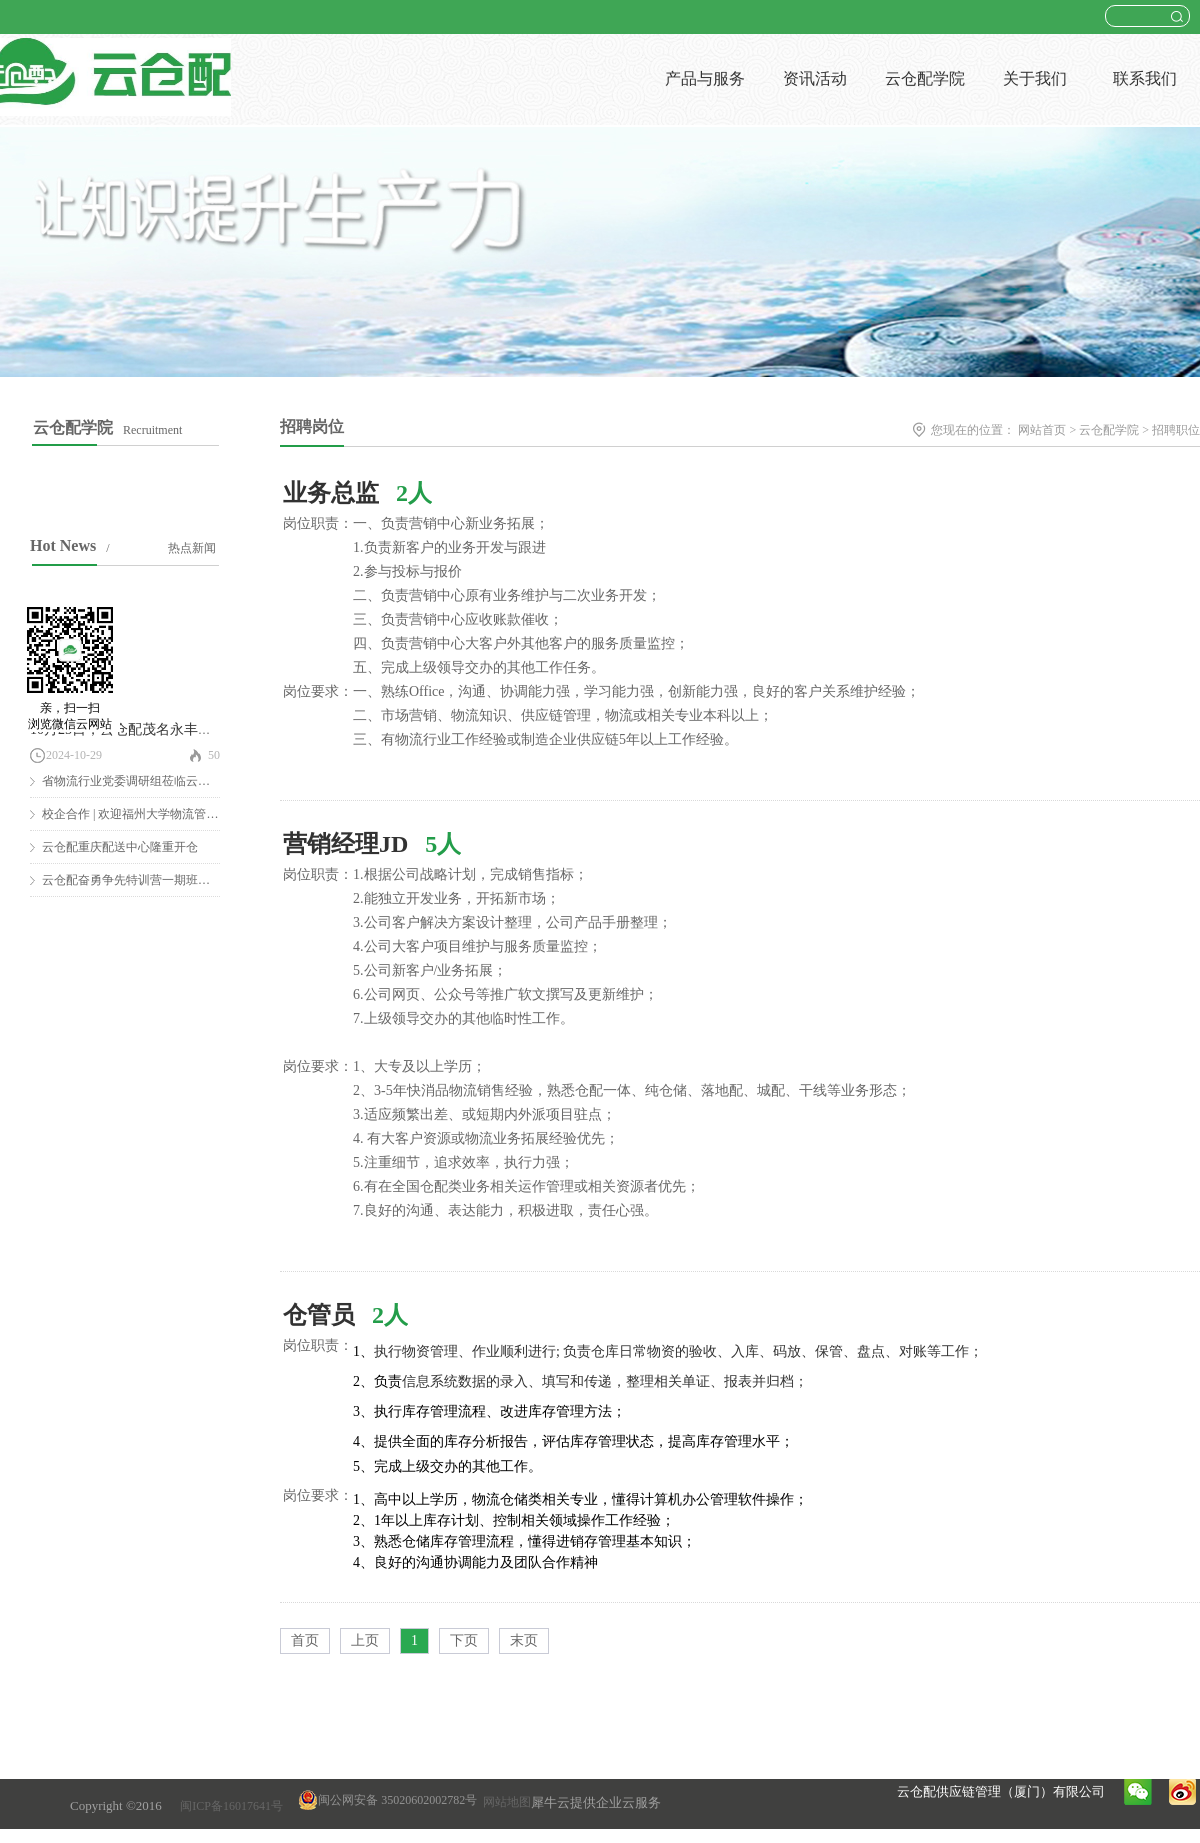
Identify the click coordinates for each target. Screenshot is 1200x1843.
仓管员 (319, 1315)
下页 (464, 1640)
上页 (365, 1640)
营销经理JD (345, 844)
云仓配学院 (1109, 430)
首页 (305, 1640)
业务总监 (331, 493)
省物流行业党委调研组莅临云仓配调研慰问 (156, 781)
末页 (524, 1640)
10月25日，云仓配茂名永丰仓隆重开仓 (149, 729)
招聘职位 (1176, 430)
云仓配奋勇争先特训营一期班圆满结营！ (150, 880)
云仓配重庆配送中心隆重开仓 (120, 847)
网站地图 (504, 1802)
